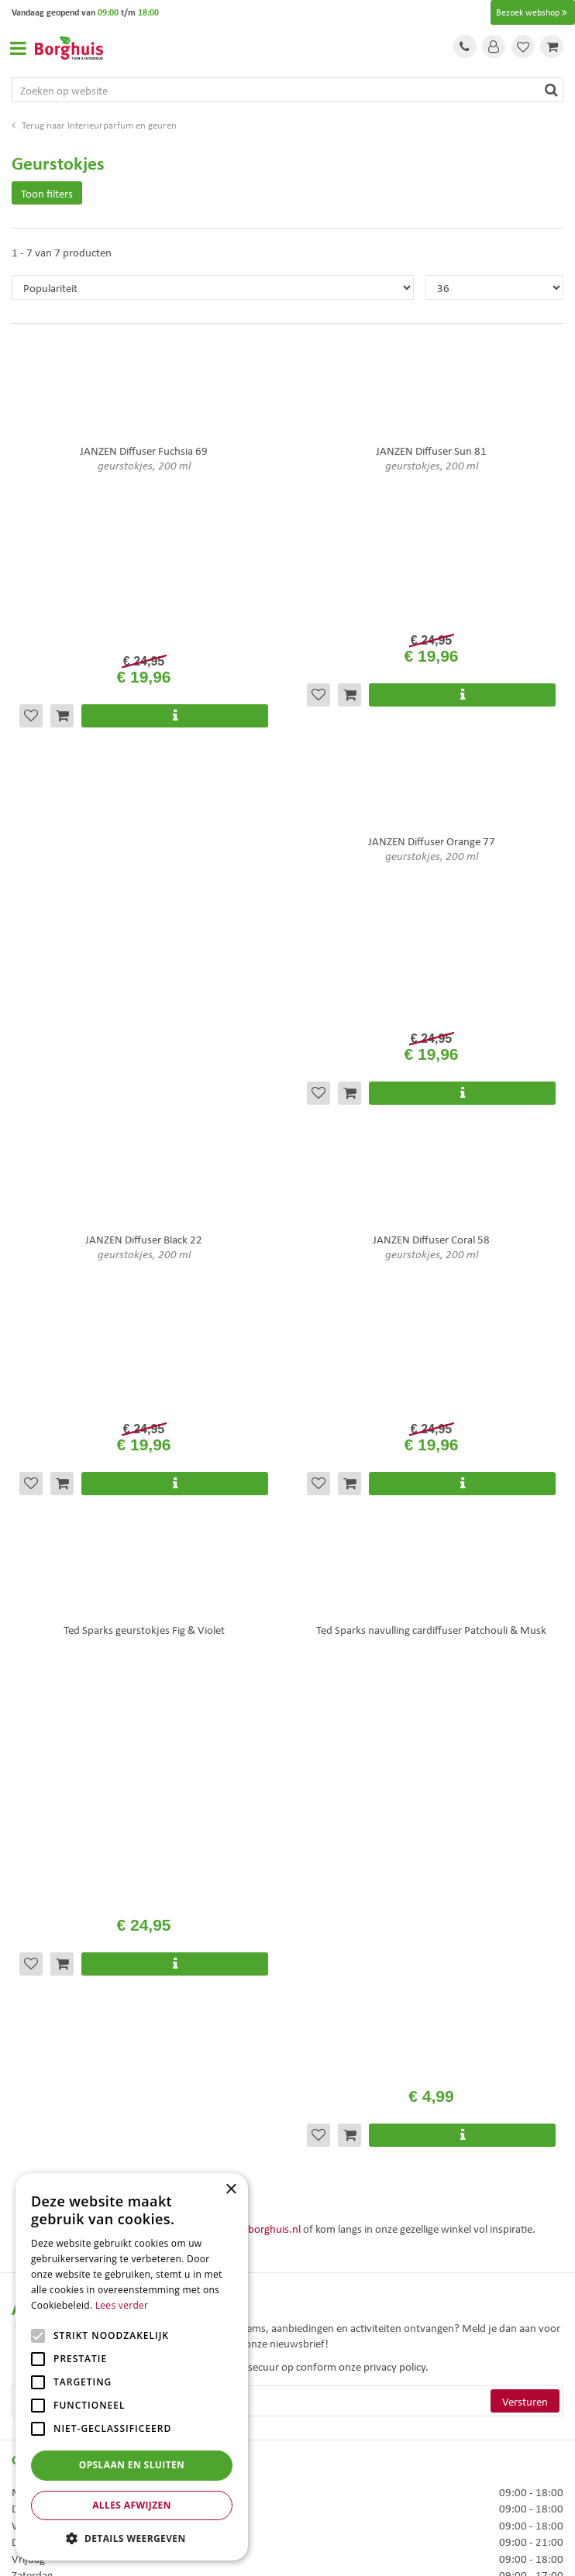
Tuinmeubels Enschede (342, 2353)
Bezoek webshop (533, 12)
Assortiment (40, 2161)
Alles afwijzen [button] (131, 2505)
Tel (465, 46)
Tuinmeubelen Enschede (345, 2369)
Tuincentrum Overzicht (287, 2549)
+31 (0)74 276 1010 (87, 1313)
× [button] (230, 2190)
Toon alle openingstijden (68, 1862)
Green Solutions (287, 2532)
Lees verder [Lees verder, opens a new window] (122, 2305)
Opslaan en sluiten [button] (132, 2464)
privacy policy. (396, 1451)
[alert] (131, 2367)
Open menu (17, 48)
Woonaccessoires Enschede (350, 2386)
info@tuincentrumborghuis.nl (231, 1313)
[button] (131, 2537)
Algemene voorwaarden (67, 2141)
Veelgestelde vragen (58, 2121)
